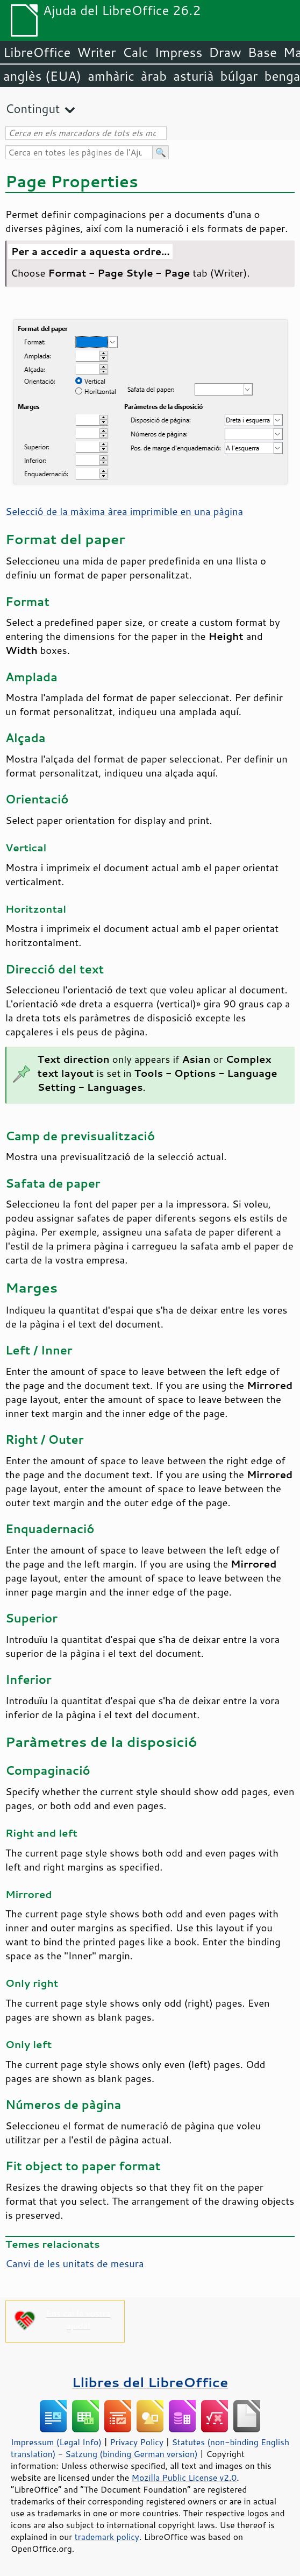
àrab (154, 76)
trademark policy (107, 2537)
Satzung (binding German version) (131, 2454)
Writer (96, 52)
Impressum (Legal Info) (56, 2442)
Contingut (32, 108)
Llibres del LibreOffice (150, 2382)
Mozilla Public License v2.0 (184, 2477)
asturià (193, 76)
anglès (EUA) (42, 76)
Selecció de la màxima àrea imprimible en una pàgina (124, 511)
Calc (135, 52)
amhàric (111, 76)
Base (262, 52)
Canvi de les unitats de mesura (74, 2263)
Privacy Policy (136, 2442)
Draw (225, 52)
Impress (179, 52)
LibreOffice (36, 52)
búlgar (239, 76)
